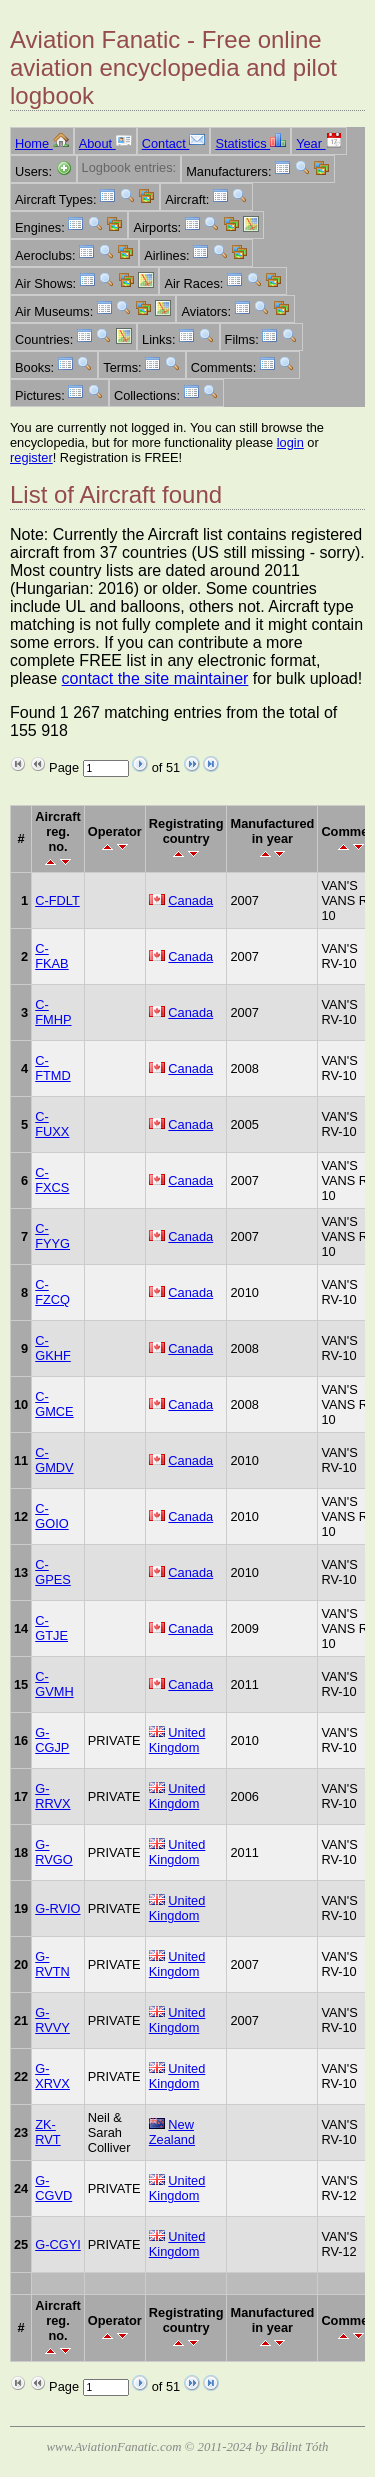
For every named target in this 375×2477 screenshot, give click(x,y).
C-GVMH (54, 1684)
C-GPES (53, 1572)
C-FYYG (52, 1236)
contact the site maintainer (155, 678)
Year (318, 143)
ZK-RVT (47, 2132)
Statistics (250, 143)
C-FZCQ (52, 1292)
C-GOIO (51, 1516)
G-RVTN (52, 1964)
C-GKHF (53, 1348)
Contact (174, 143)
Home (42, 143)
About (105, 143)
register (31, 457)
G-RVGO (53, 1852)
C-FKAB (51, 956)
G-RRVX (52, 1796)
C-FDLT (57, 900)
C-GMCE (54, 1404)
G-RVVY (52, 2020)
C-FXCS (52, 1180)
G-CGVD (53, 2188)
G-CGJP (52, 1740)
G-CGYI (58, 2244)
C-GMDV (54, 1460)
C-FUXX (52, 1124)
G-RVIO (57, 1908)
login (290, 442)
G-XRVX (52, 2076)
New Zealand (172, 2132)
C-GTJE (51, 1628)
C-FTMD (53, 1068)
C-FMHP (53, 1012)
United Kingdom (177, 1740)
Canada (190, 900)
